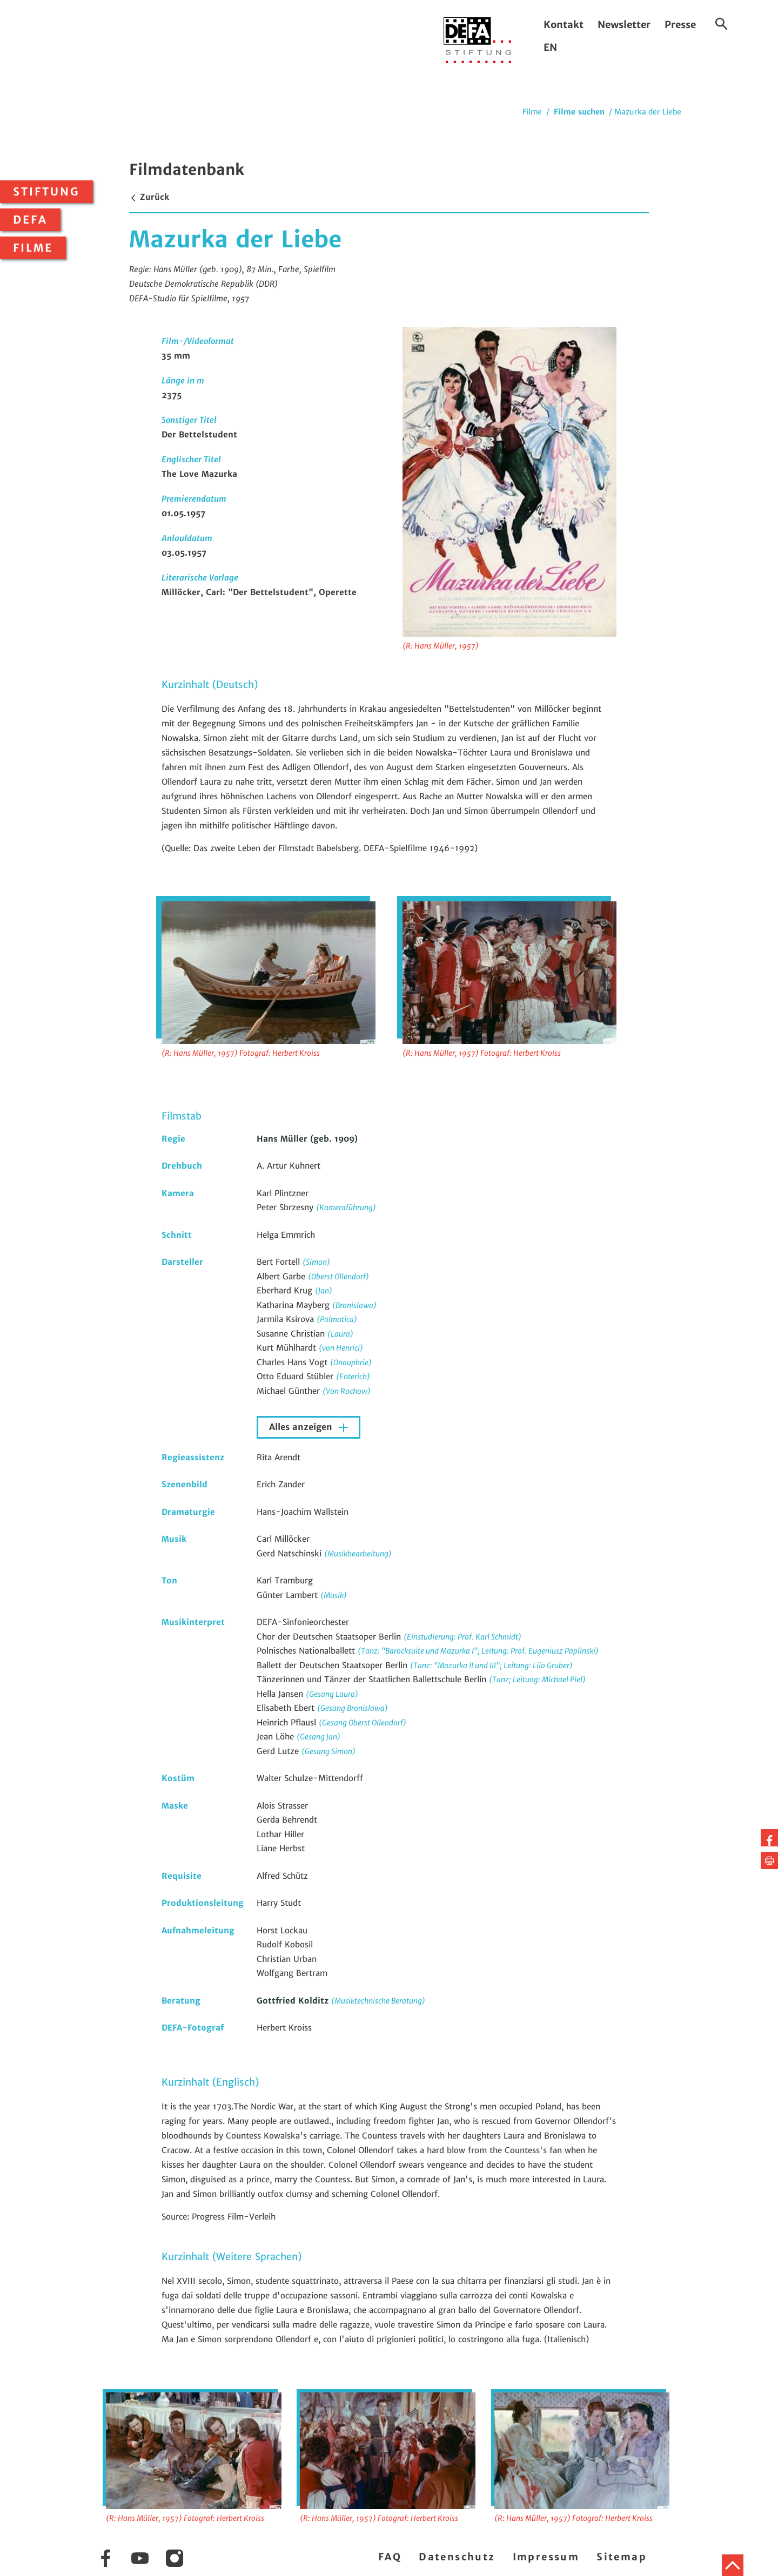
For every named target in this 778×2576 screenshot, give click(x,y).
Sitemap (621, 2557)
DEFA (30, 220)
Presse (680, 24)
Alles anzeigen (302, 1427)
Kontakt (564, 24)
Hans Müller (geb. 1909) (307, 1139)
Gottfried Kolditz (294, 2000)
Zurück (149, 197)
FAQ (389, 2557)
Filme (33, 248)
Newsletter (624, 24)
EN (550, 47)
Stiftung (46, 192)
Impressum (546, 2557)
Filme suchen (579, 112)
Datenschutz (457, 2557)
